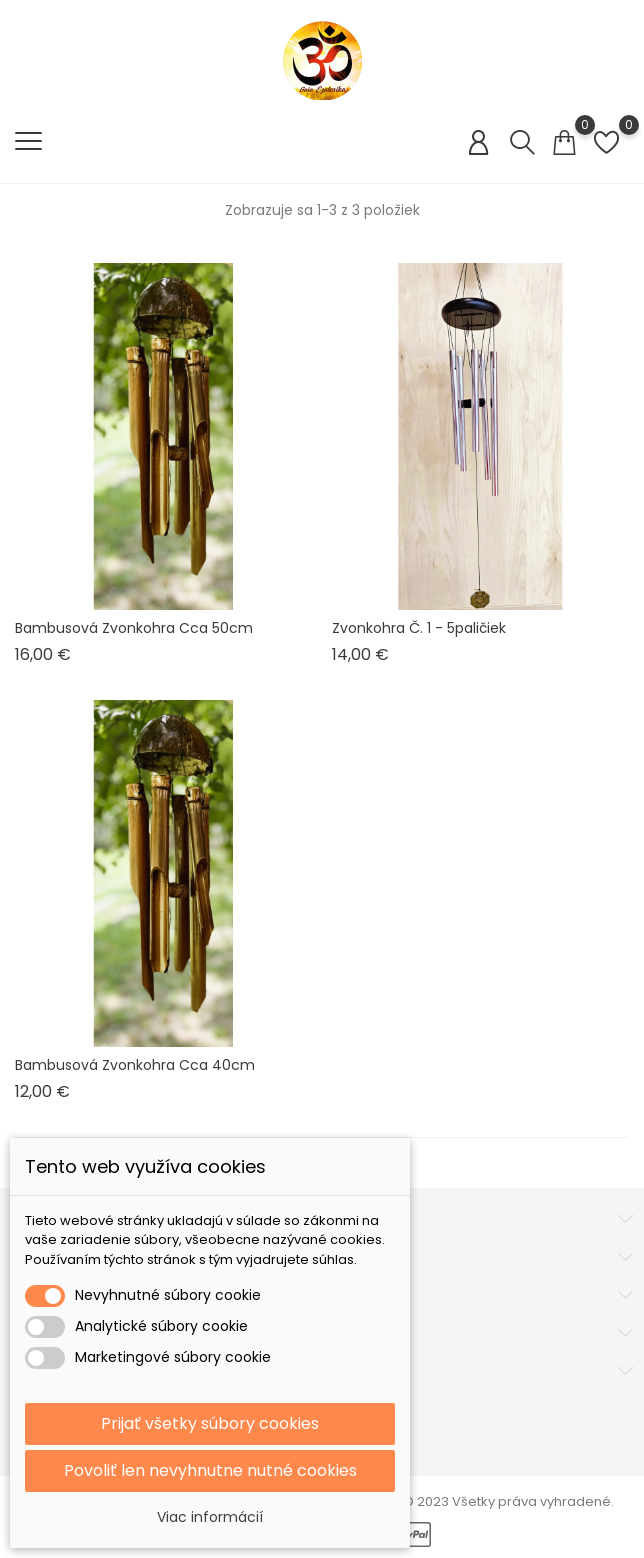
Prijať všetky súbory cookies (210, 1423)
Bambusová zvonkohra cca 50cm (134, 628)
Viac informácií (210, 1517)
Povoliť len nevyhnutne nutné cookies (210, 1470)
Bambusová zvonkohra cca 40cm (135, 1065)
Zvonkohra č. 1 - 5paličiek (419, 628)
